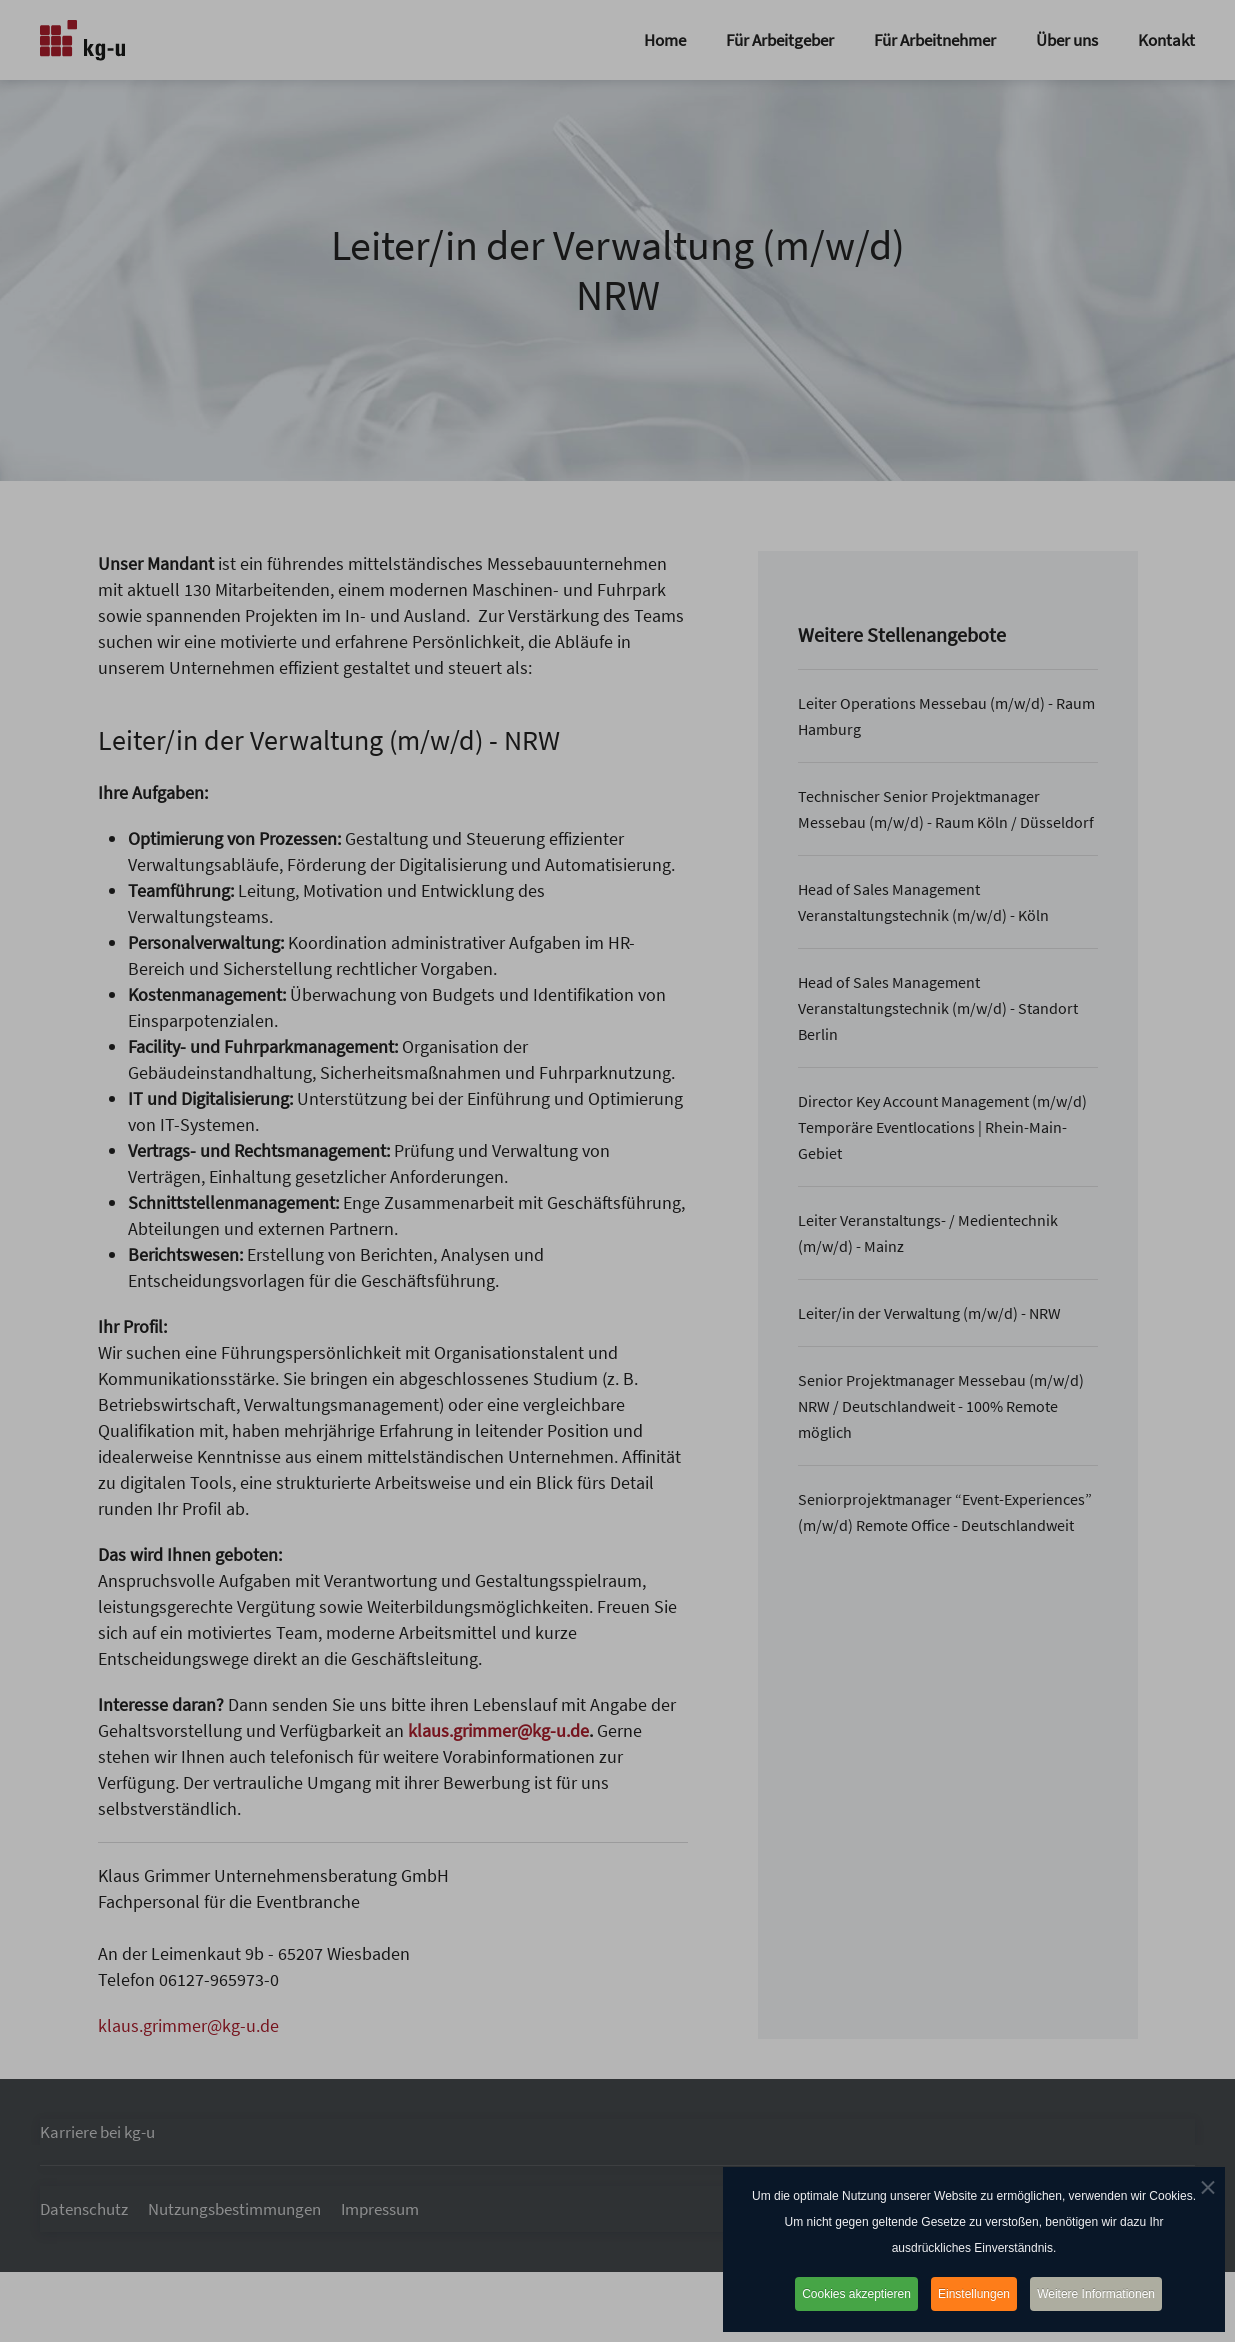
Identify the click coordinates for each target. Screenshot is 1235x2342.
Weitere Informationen (1099, 2294)
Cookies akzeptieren (854, 2294)
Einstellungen (974, 2294)
